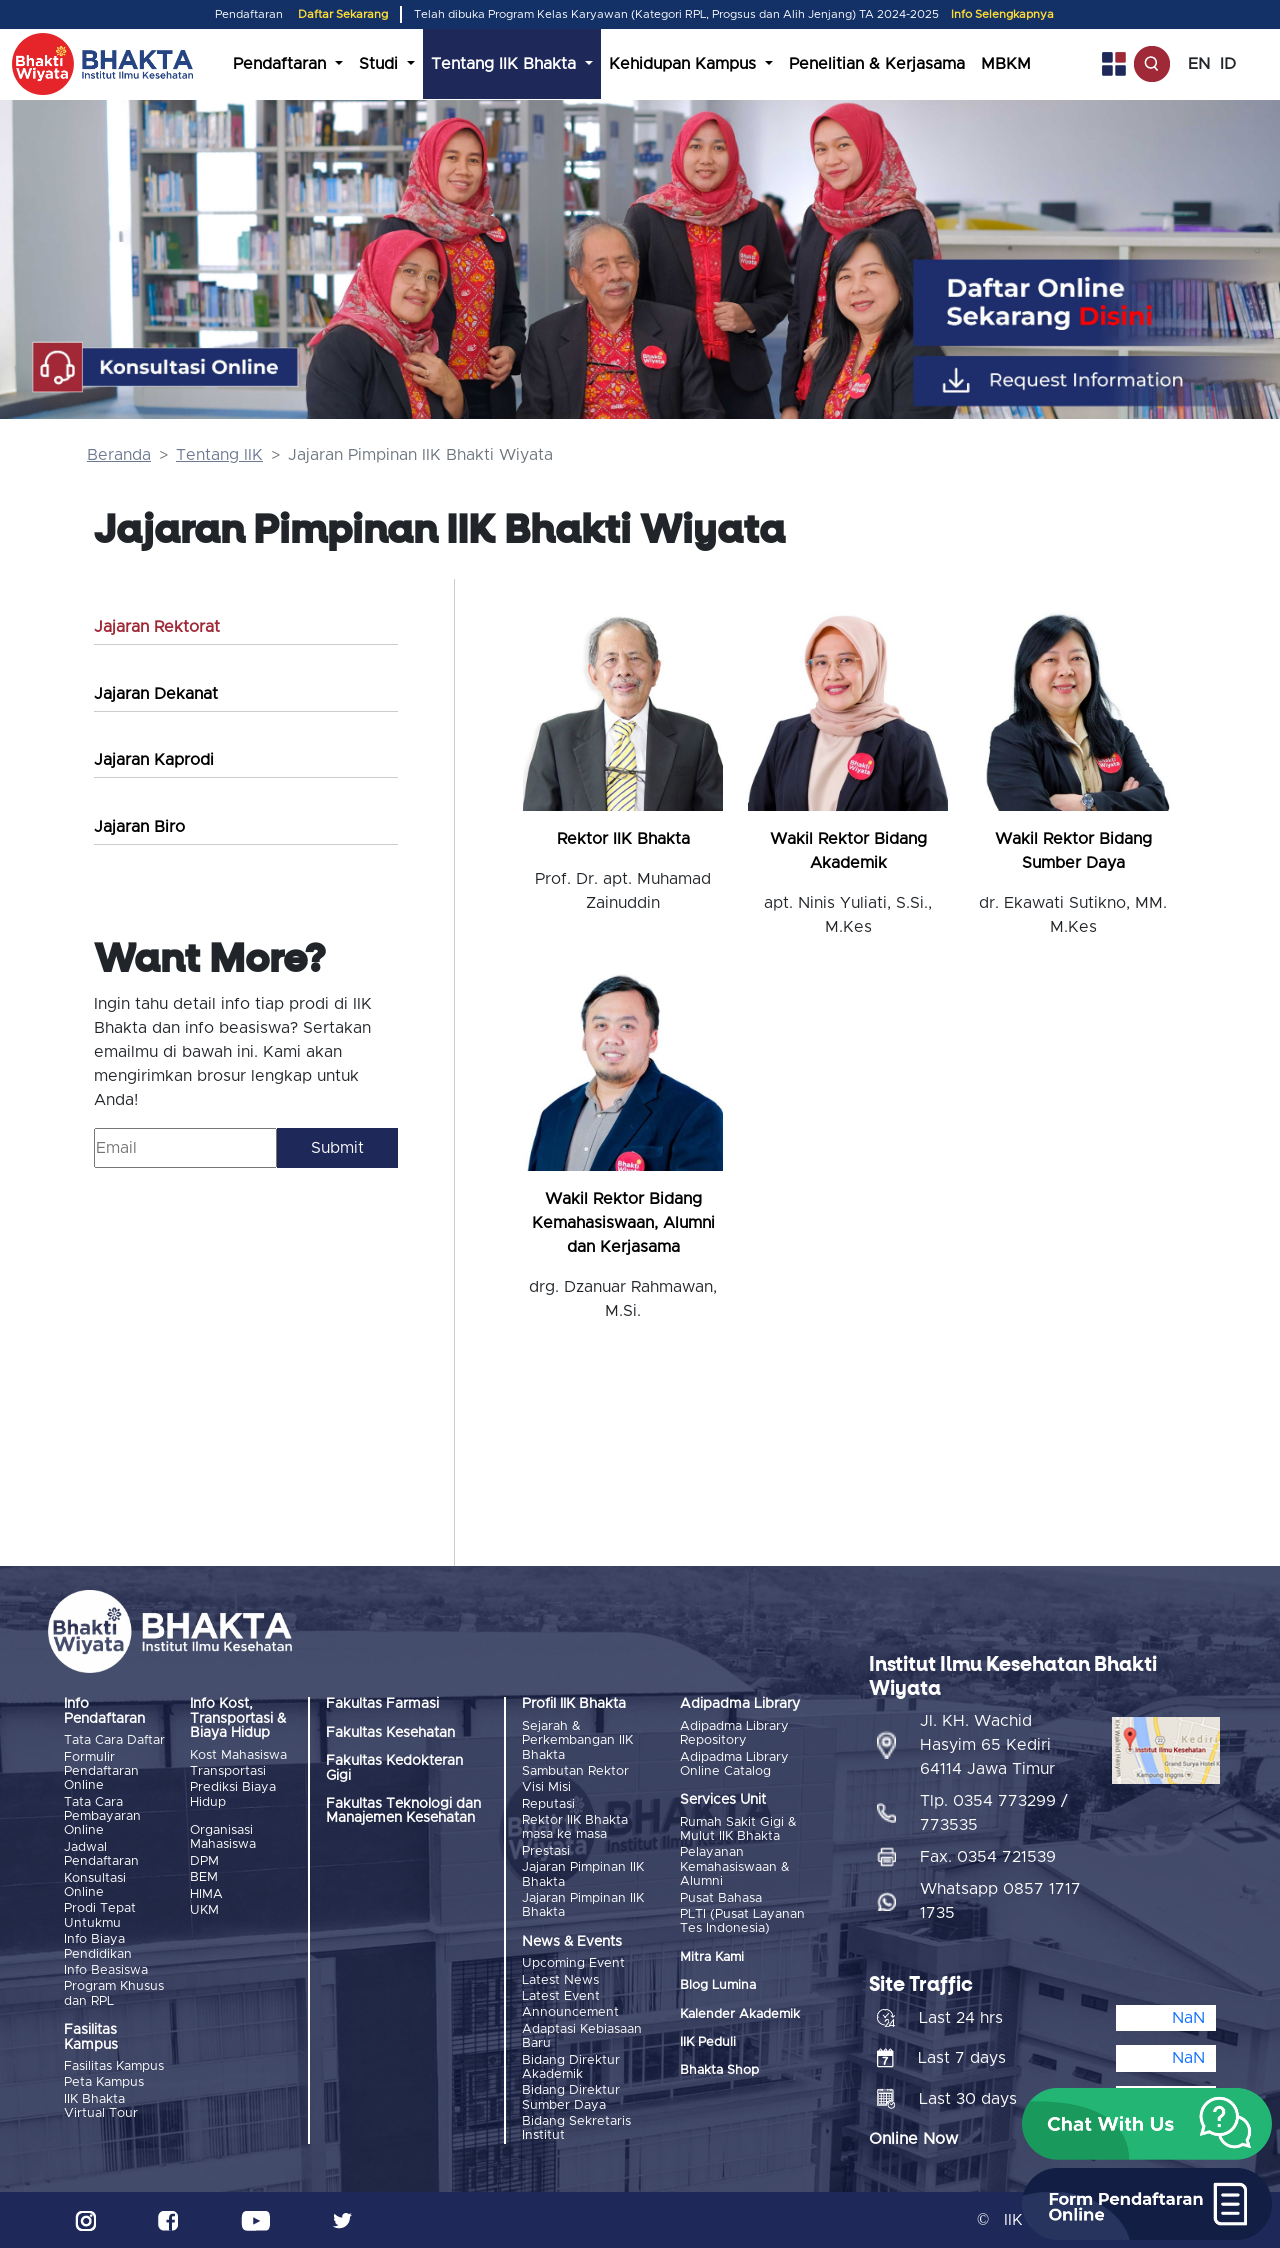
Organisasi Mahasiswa (223, 1837)
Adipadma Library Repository (734, 1733)
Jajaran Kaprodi (154, 760)
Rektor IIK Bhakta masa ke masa (575, 1827)
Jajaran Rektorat (157, 627)
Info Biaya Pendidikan (98, 1946)
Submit (337, 1148)
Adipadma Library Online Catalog (734, 1764)
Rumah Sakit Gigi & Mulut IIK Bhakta (738, 1829)
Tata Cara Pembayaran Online (102, 1817)
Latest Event (561, 1996)
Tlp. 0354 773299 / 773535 (994, 1813)
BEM (204, 1877)
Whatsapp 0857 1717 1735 (1000, 1901)
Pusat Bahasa (721, 1898)
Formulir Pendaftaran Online (101, 1772)
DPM (204, 1861)
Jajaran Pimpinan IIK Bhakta (583, 1874)
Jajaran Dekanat (156, 694)
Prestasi (546, 1851)
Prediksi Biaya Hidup (233, 1794)
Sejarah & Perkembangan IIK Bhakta (577, 1741)
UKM (204, 1910)
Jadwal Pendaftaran (101, 1854)
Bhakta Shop (719, 2070)
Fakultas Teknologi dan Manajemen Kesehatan (403, 1811)
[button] (1147, 2124)
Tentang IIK (219, 455)
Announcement (570, 2012)
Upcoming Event (573, 1963)
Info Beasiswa (106, 1970)
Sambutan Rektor (575, 1771)
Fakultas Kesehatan (390, 1733)
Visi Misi (546, 1787)
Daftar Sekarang (343, 14)
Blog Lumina (718, 1985)
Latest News (560, 1980)
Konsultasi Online (95, 1885)
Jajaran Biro (139, 827)
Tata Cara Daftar (114, 1740)
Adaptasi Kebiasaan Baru (582, 2036)
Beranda (119, 455)
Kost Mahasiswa (238, 1755)
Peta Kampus (104, 2082)
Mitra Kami (712, 1957)
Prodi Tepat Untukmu (100, 1915)
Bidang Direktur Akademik (571, 2067)
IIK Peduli (708, 2042)
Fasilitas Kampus (114, 2066)
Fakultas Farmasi (382, 1704)
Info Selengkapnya (1002, 14)
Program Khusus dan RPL (114, 1993)
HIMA (206, 1894)
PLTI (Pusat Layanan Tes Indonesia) (742, 1921)
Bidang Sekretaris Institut (576, 2128)
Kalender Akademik (740, 2014)
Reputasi (548, 1804)
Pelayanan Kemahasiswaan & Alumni (735, 1867)
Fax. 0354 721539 (988, 1857)
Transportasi (228, 1771)
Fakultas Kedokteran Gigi (394, 1768)
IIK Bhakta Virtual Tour (101, 2106)
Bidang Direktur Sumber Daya (571, 2097)
